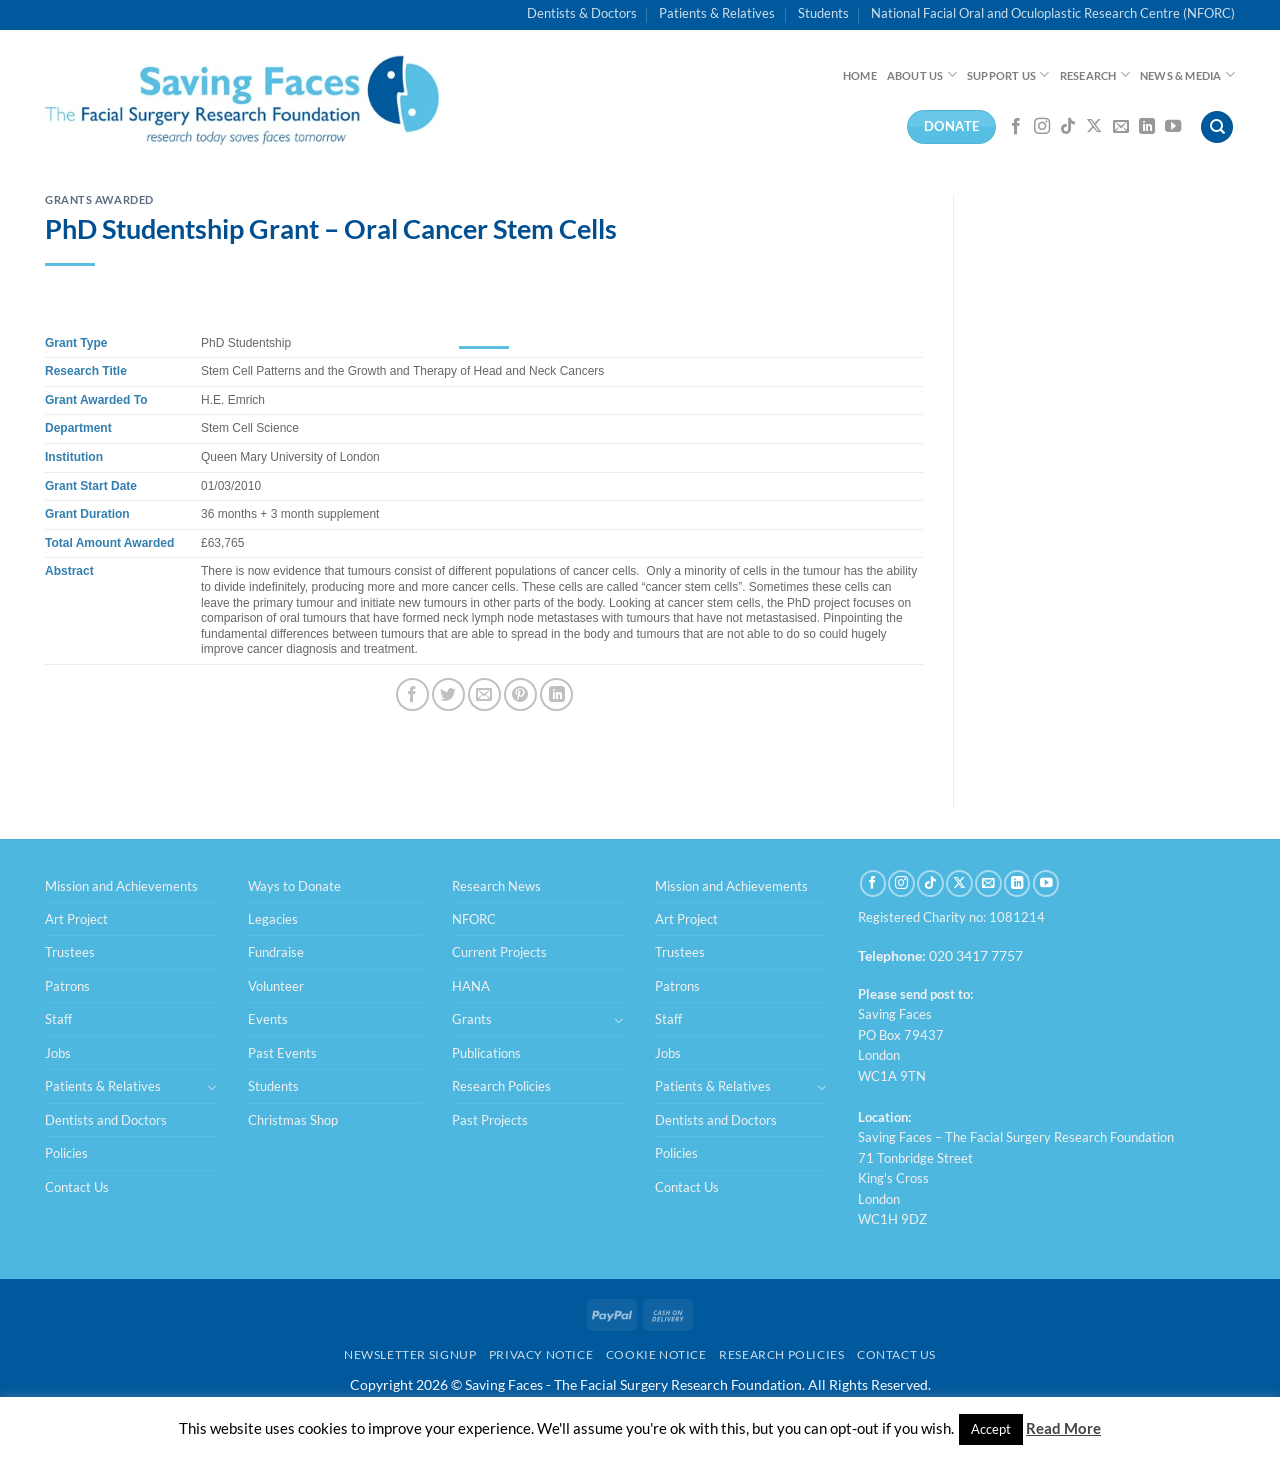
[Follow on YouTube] (1173, 127)
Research (1095, 74)
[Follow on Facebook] (1016, 127)
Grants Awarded (99, 199)
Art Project (76, 919)
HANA (471, 986)
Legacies (273, 919)
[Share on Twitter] (448, 694)
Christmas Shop (293, 1120)
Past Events (282, 1053)
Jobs (58, 1053)
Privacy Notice (541, 1354)
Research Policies (501, 1086)
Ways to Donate (294, 886)
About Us (922, 74)
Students (823, 13)
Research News (496, 886)
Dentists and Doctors (106, 1120)
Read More (1063, 1428)
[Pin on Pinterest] (520, 694)
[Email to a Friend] (484, 694)
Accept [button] (991, 1429)
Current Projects (499, 952)
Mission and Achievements (121, 886)
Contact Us (77, 1187)
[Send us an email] (1121, 127)
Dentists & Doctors (582, 13)
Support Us (1008, 74)
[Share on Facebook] (412, 694)
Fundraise (276, 952)
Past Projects (490, 1120)
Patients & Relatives (717, 13)
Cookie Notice (656, 1354)
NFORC (474, 919)
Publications (486, 1053)
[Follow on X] (1094, 127)
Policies (66, 1153)
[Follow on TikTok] (1068, 127)
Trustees (70, 952)
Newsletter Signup (410, 1354)
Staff (58, 1019)
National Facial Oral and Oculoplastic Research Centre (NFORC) (1053, 13)
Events (268, 1019)
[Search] (1217, 127)
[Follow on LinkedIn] (1147, 127)
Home (860, 75)
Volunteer (276, 986)
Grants (472, 1019)
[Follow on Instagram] (1042, 127)
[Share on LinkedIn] (556, 694)
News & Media (1187, 74)
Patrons (67, 986)
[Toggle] (212, 1087)
